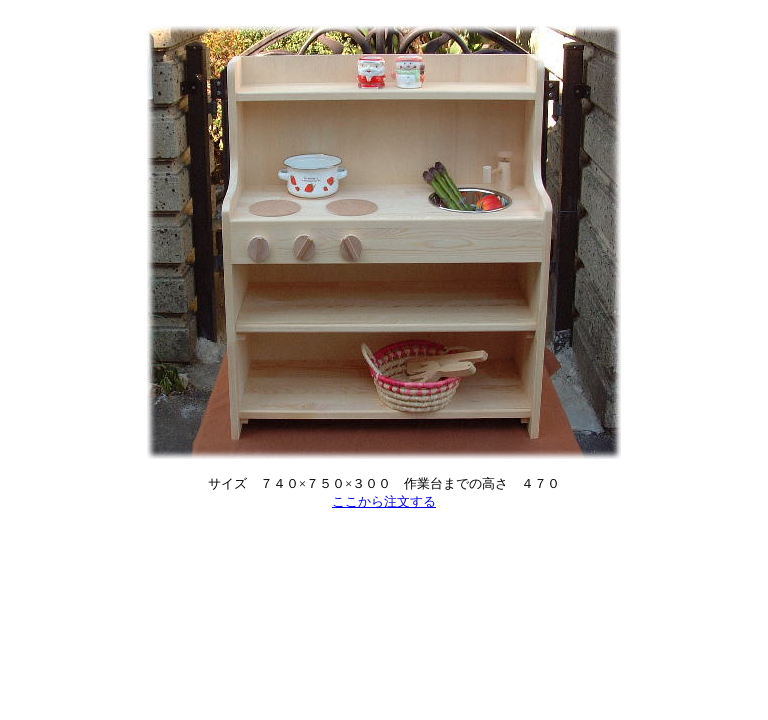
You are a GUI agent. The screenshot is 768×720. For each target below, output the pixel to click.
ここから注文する (384, 501)
